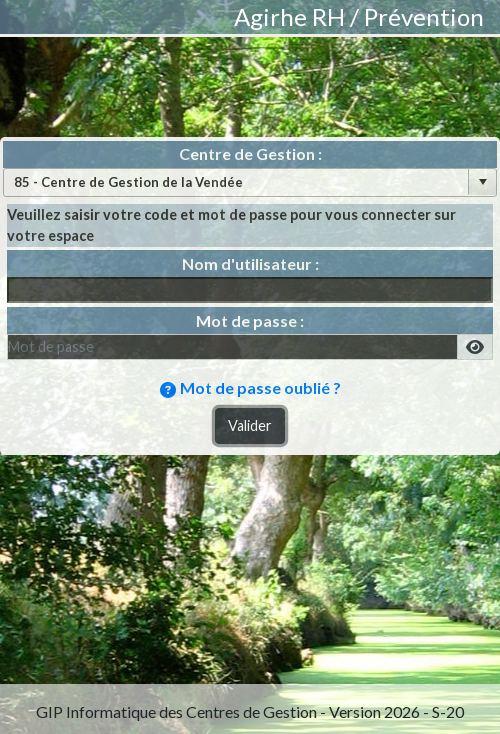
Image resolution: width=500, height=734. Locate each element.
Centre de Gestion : (250, 153)
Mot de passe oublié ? (260, 387)
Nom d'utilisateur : (250, 263)
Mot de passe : (250, 320)
